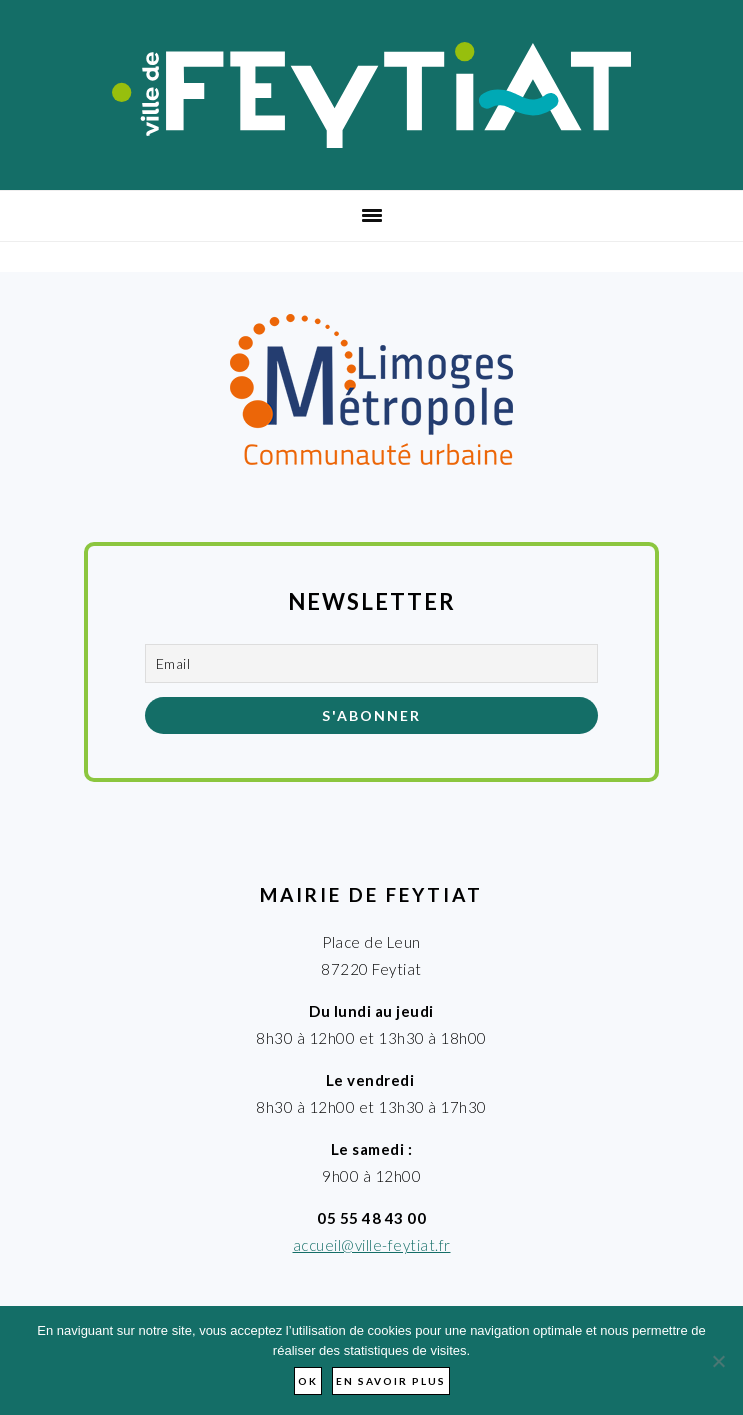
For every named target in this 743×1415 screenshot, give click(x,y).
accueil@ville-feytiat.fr (372, 1245)
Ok (308, 1381)
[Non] (718, 1361)
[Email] (371, 663)
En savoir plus (391, 1381)
